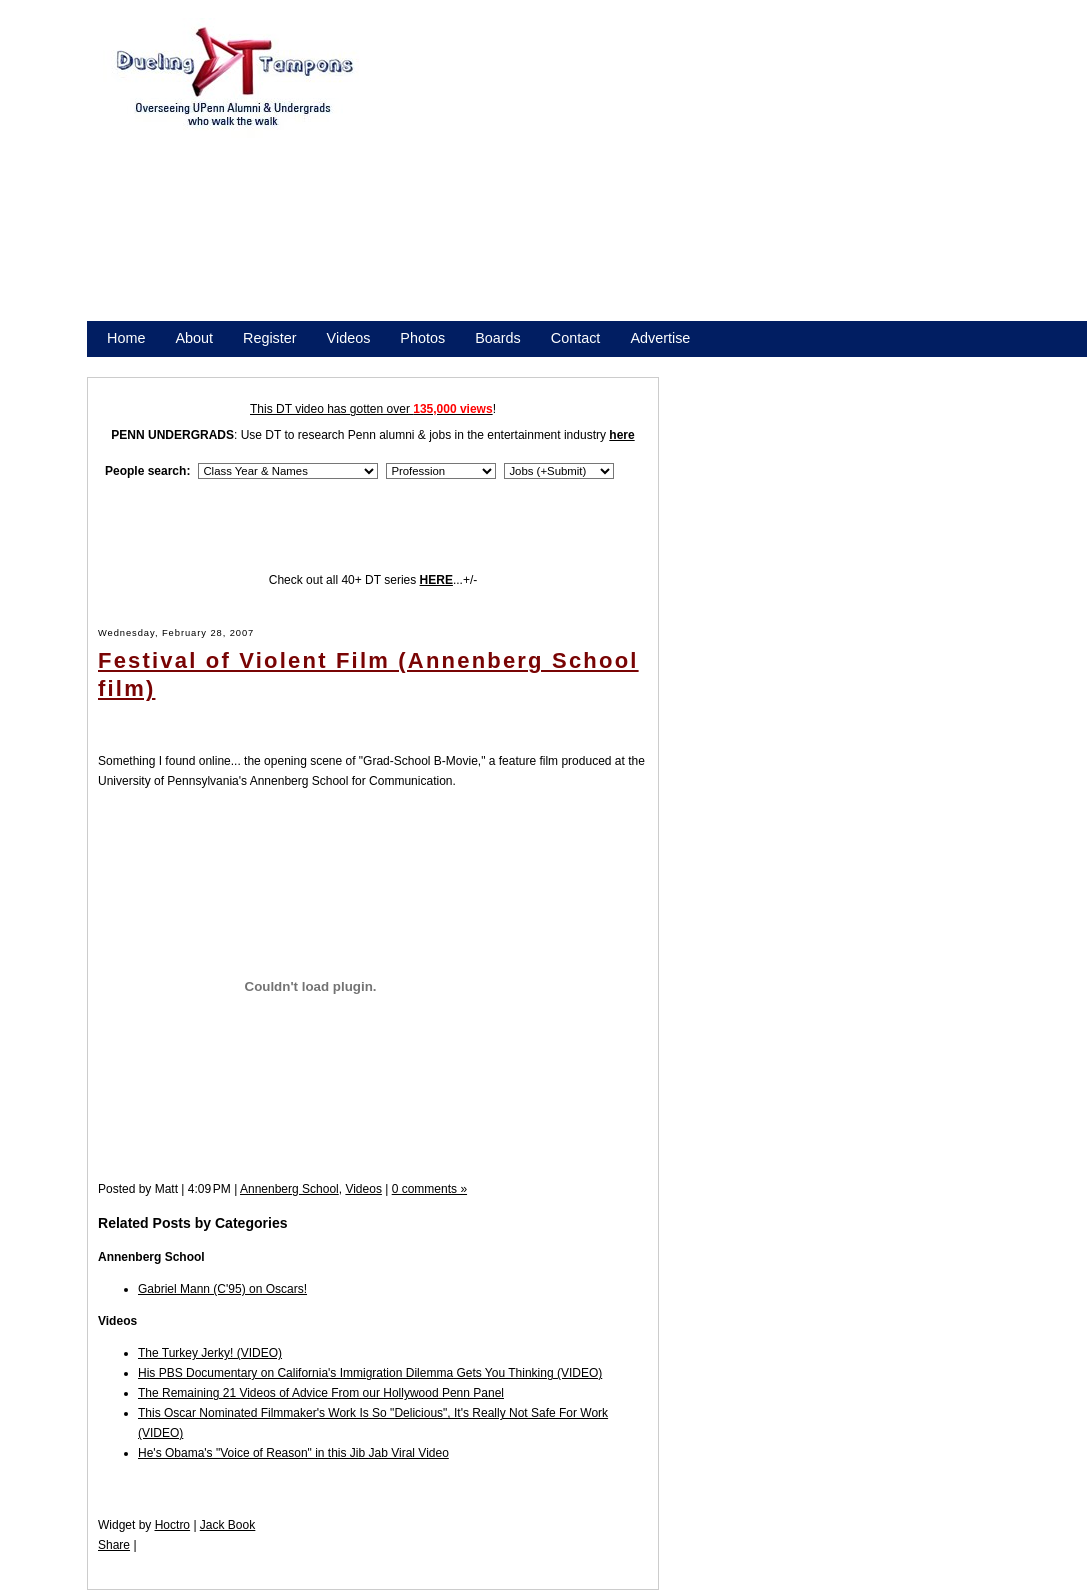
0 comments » (429, 1189)
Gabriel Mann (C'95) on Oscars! (222, 1289)
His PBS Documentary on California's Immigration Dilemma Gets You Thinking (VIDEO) (370, 1373)
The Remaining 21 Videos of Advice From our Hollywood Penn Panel (321, 1393)
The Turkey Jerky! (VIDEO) (210, 1353)
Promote (198, 364)
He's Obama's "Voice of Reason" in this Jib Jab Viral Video (293, 1453)
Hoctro (172, 1525)
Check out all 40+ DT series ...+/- (373, 580)
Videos (349, 338)
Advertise (660, 338)
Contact (576, 338)
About (194, 338)
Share (114, 1545)
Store (124, 364)
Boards (498, 338)
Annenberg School (289, 1189)
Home (126, 338)
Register (270, 338)
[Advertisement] (718, 178)
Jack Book (227, 1525)
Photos (422, 338)
